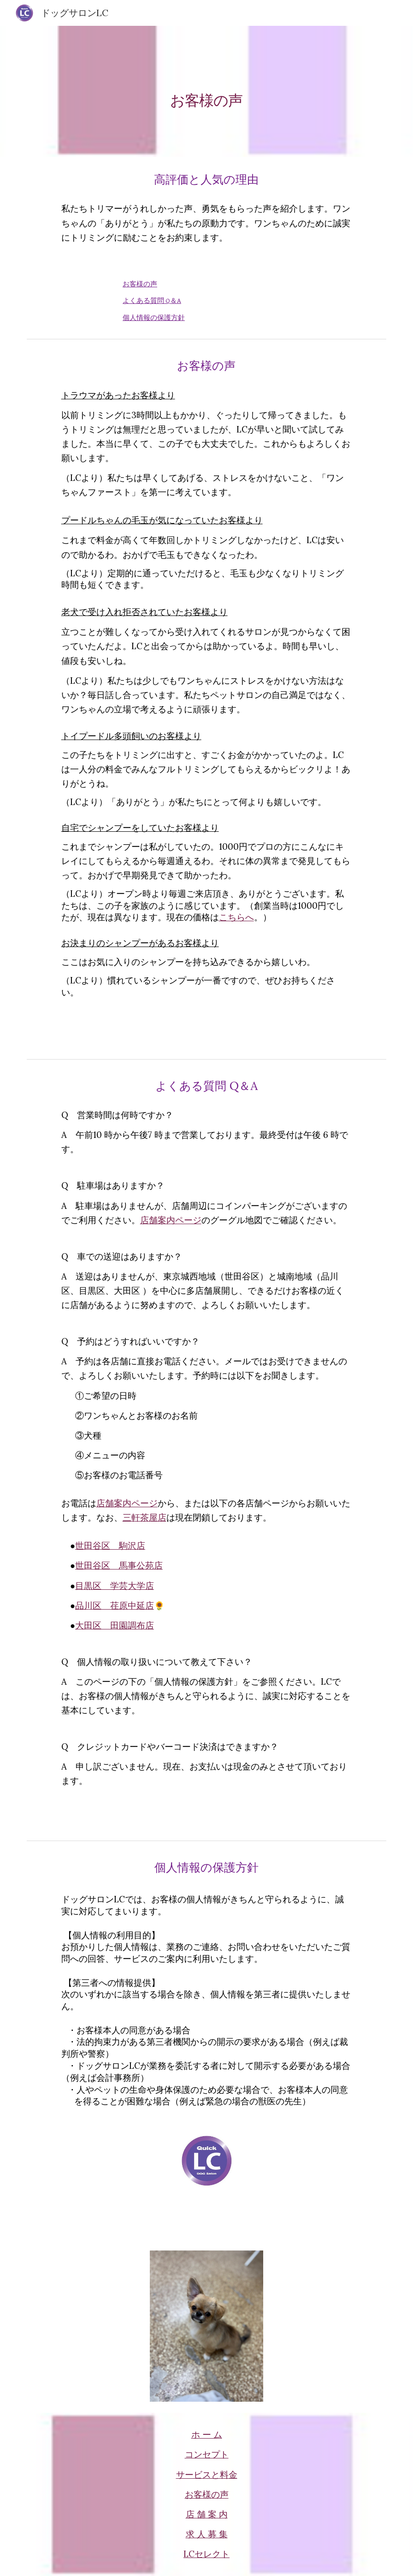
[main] (206, 91)
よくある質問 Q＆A (152, 301)
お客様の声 (140, 284)
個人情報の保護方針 (154, 318)
